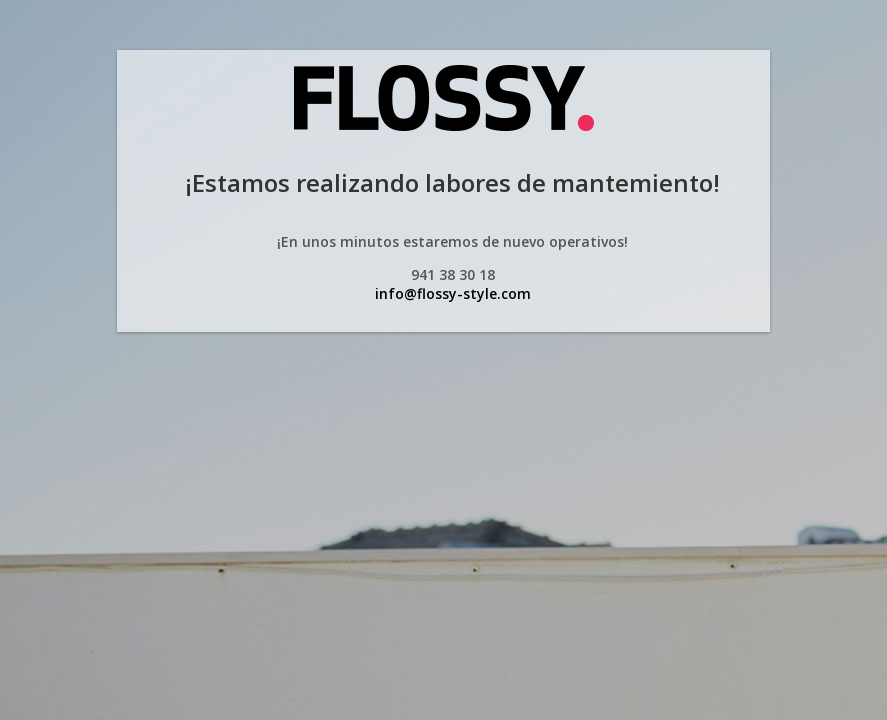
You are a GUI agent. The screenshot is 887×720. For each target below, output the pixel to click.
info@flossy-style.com (453, 293)
